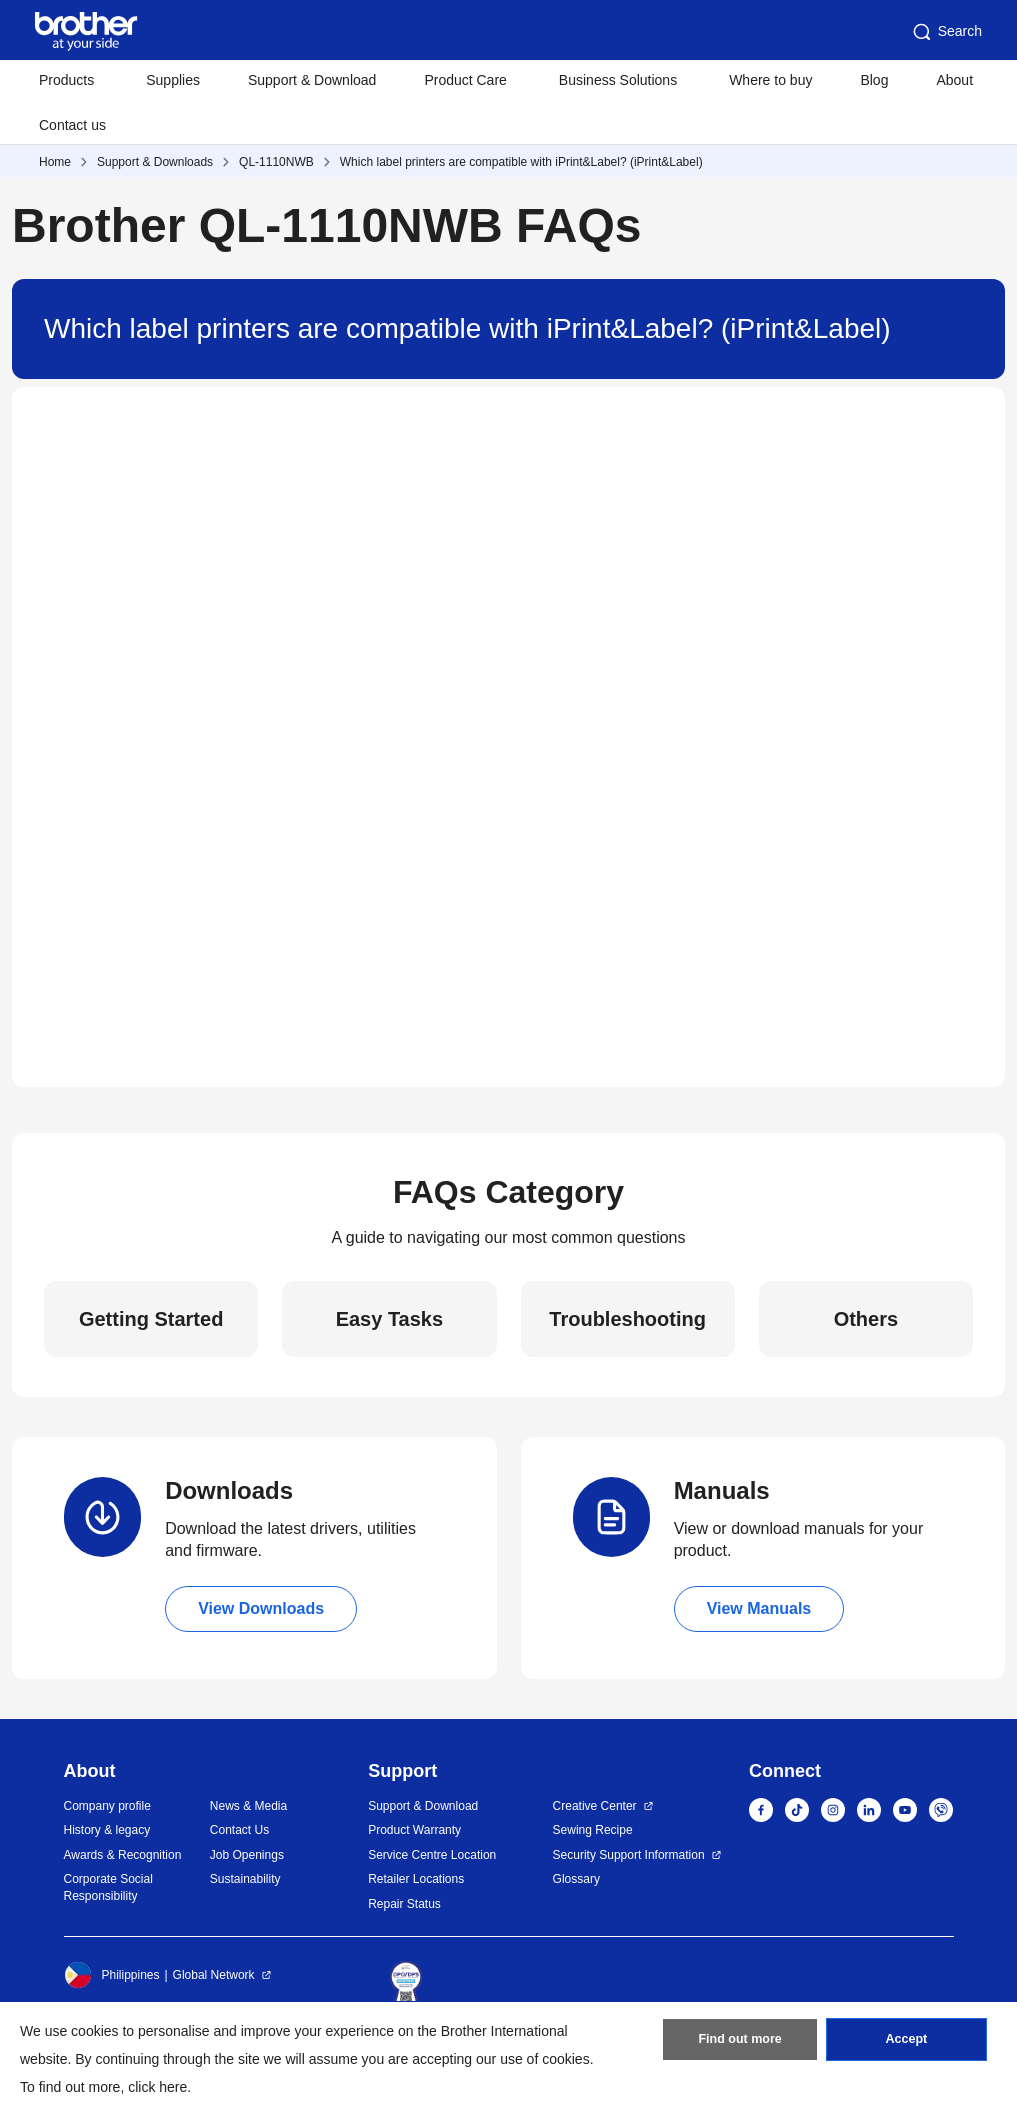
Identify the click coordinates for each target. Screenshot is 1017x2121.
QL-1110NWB (276, 162)
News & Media (248, 1806)
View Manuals (759, 1608)
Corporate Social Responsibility (108, 1887)
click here (157, 2087)
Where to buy (770, 80)
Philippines (112, 1975)
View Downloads (261, 1608)
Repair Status (404, 1904)
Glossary (576, 1879)
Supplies (173, 80)
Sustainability (245, 1879)
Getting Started (151, 1319)
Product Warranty (414, 1830)
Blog (874, 80)
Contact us (72, 125)
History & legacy (107, 1830)
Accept (906, 2044)
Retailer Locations (416, 1879)
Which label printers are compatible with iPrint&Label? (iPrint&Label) (521, 162)
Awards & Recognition (123, 1855)
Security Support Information (629, 1855)
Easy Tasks (390, 1319)
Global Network (214, 1975)
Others (866, 1319)
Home (55, 162)
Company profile (107, 1806)
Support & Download (312, 80)
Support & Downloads (155, 162)
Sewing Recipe (593, 1830)
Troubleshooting (627, 1319)
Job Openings (247, 1855)
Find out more (740, 2044)
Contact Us (239, 1830)
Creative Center (595, 1806)
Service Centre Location (432, 1855)
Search (946, 32)
